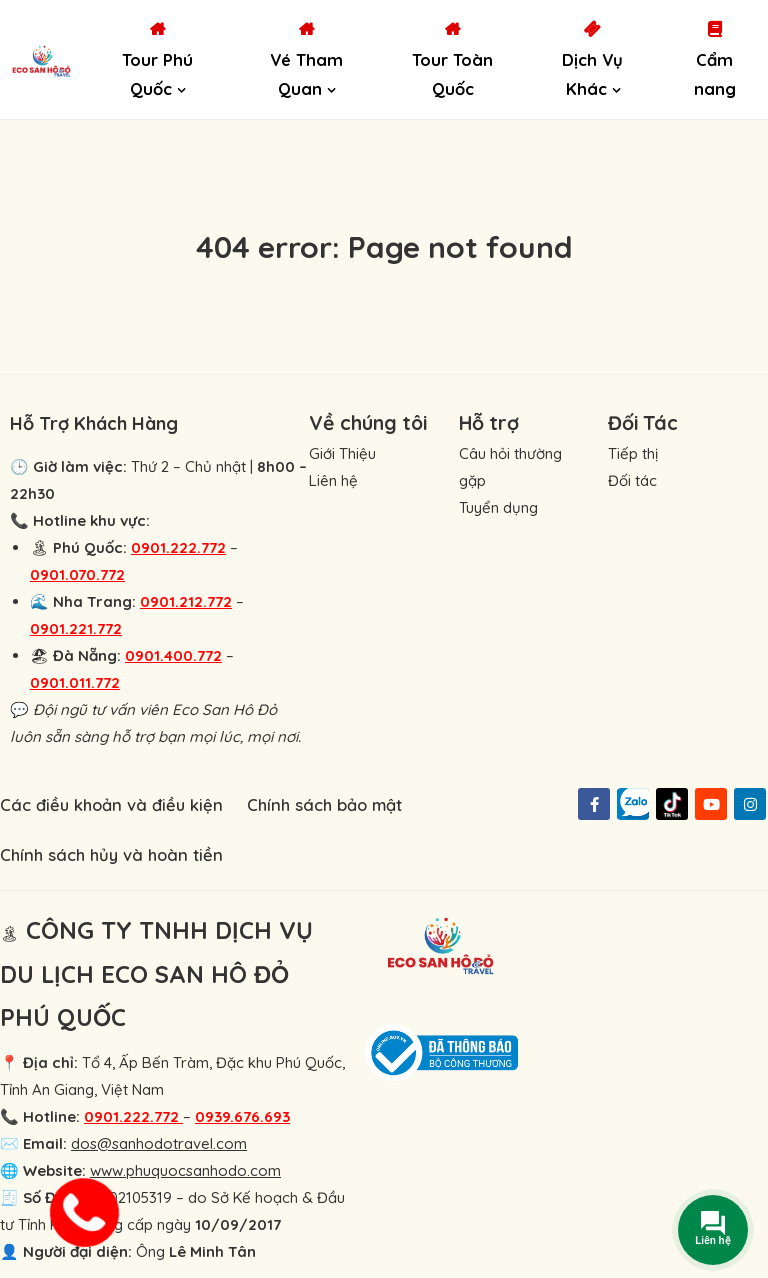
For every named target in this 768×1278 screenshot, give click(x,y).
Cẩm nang (715, 74)
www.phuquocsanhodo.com (185, 1170)
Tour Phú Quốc (157, 74)
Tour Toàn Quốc (452, 74)
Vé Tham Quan (306, 74)
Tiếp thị (633, 453)
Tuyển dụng (498, 507)
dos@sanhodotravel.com (159, 1143)
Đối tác (632, 480)
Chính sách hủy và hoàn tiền (111, 854)
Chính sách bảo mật (324, 804)
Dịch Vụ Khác (592, 74)
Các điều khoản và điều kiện (111, 804)
